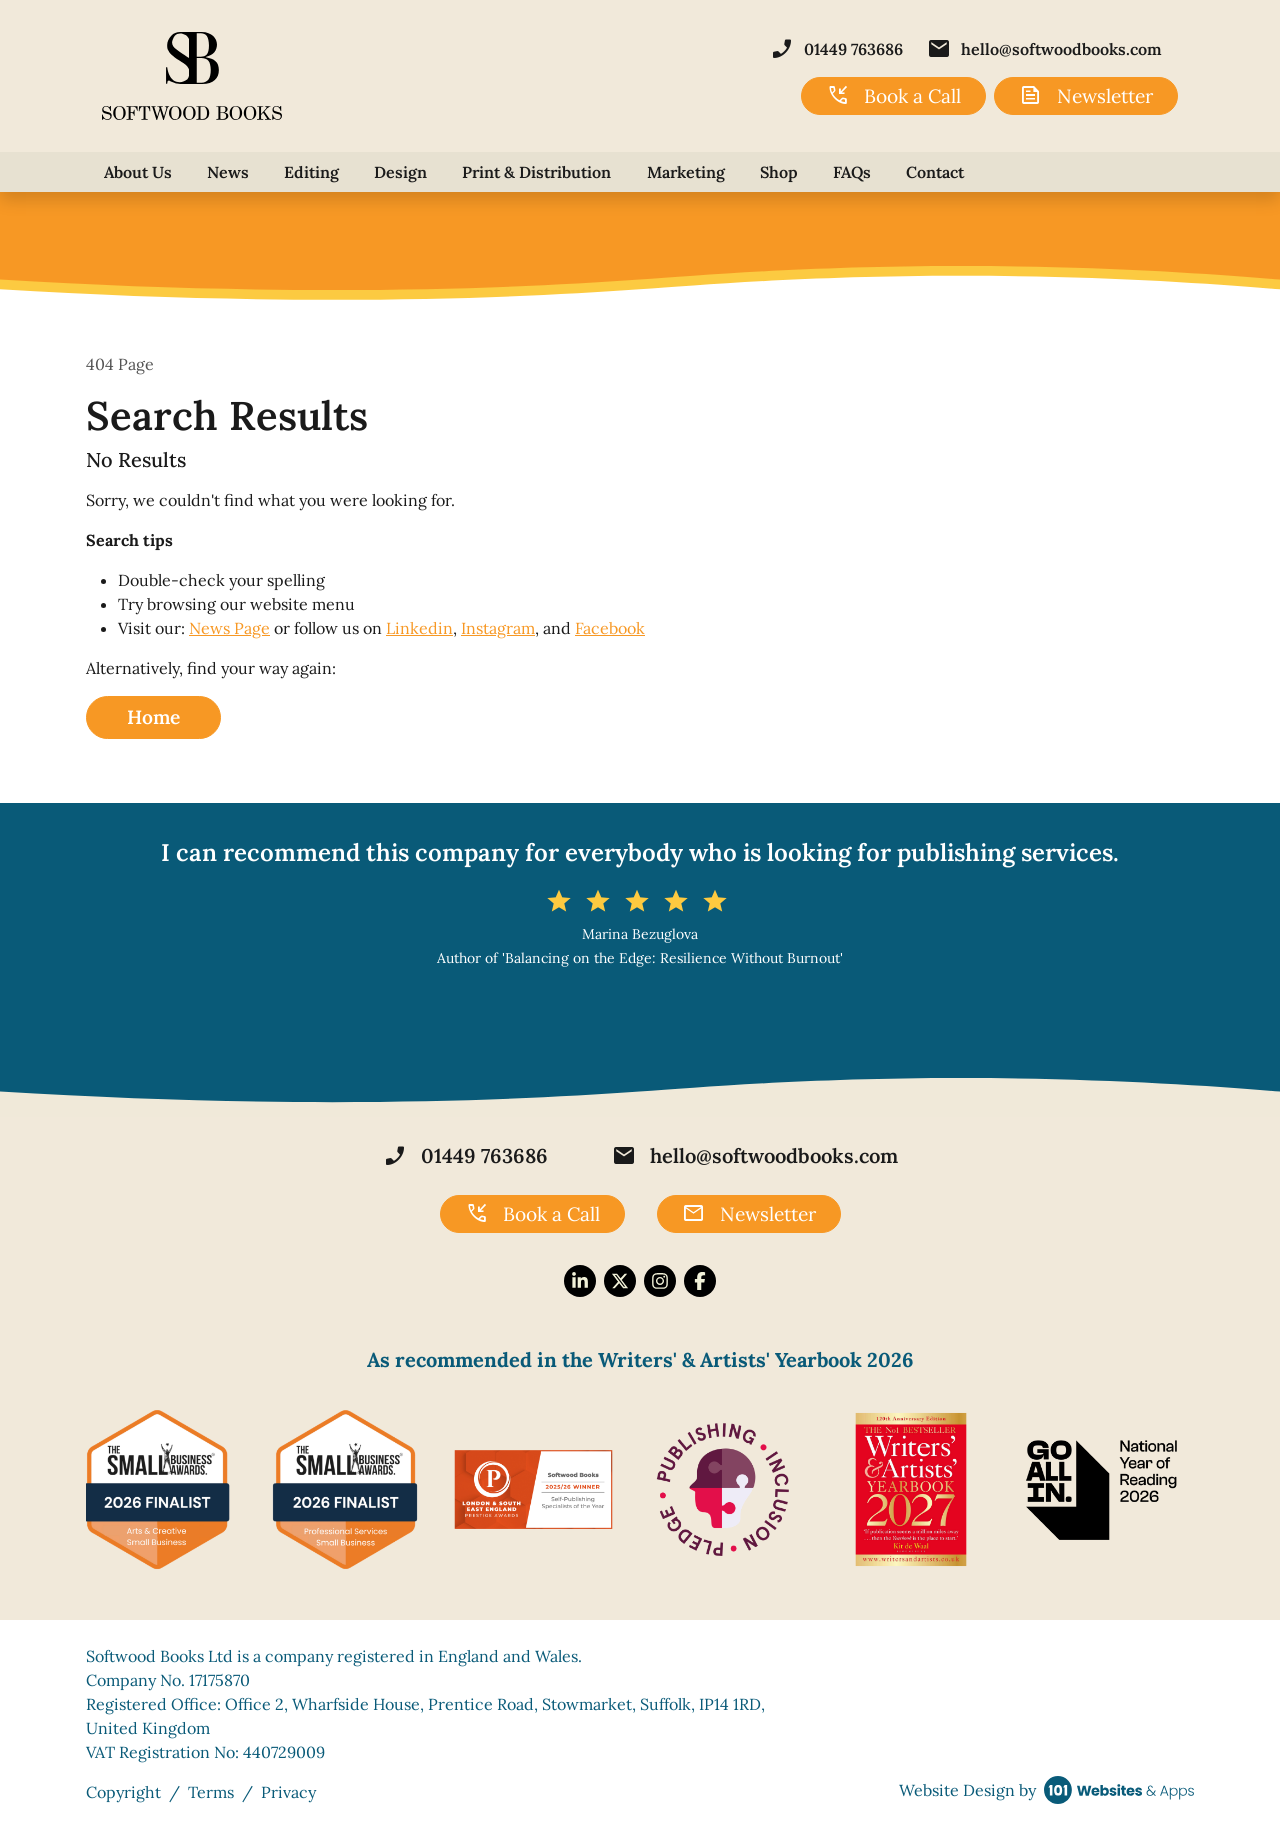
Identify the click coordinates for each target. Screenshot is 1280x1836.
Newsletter (1086, 96)
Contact (935, 172)
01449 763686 (836, 49)
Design (400, 172)
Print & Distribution (536, 172)
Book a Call (893, 96)
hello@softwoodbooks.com (1044, 49)
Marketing (686, 172)
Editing (311, 172)
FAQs (852, 172)
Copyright (123, 1792)
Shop (779, 172)
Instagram (498, 628)
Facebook (610, 628)
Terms (211, 1792)
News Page (229, 628)
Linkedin (419, 628)
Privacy (288, 1792)
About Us (138, 172)
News (228, 172)
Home (153, 717)
